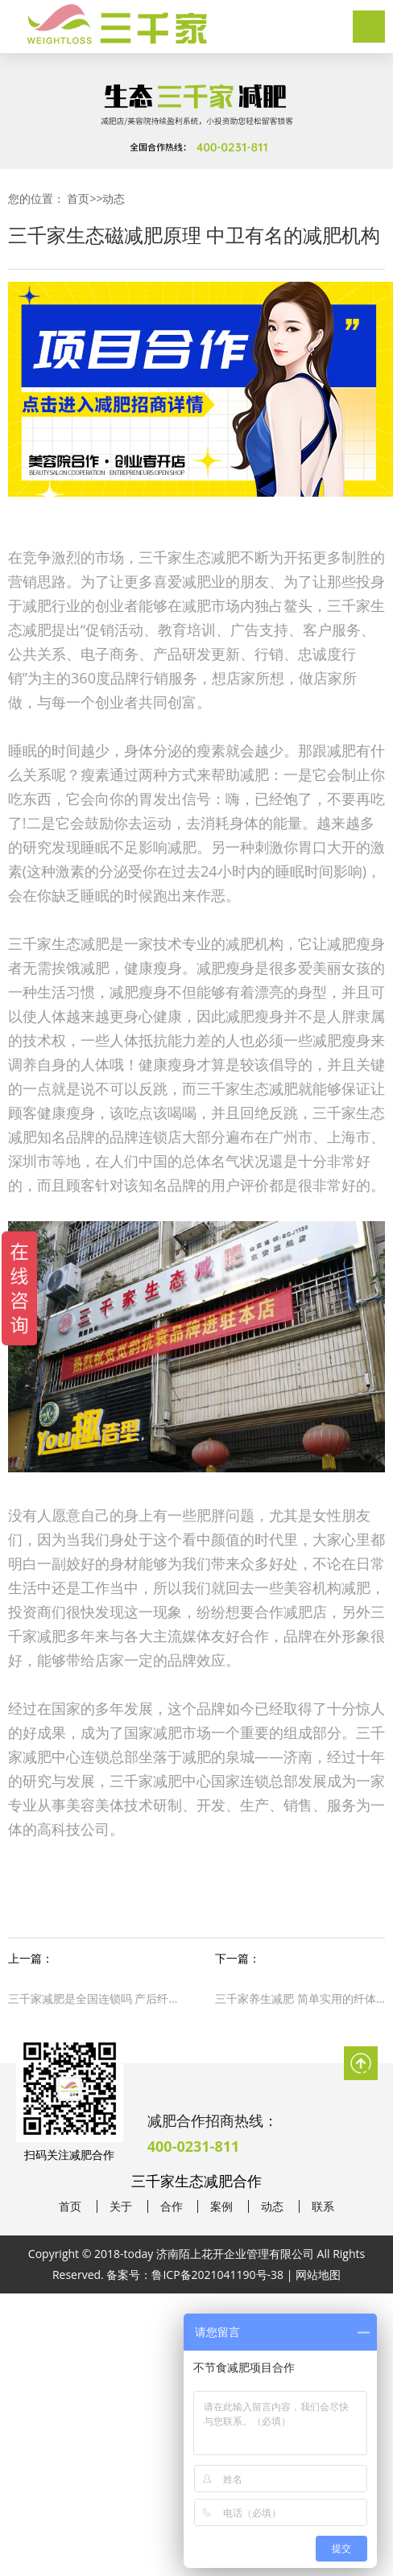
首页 (78, 198)
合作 (171, 2206)
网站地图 (318, 2274)
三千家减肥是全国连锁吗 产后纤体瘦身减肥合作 (93, 1998)
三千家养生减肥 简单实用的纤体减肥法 (300, 1998)
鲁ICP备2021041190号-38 (217, 2274)
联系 (323, 2206)
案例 (221, 2206)
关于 (121, 2206)
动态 (113, 198)
